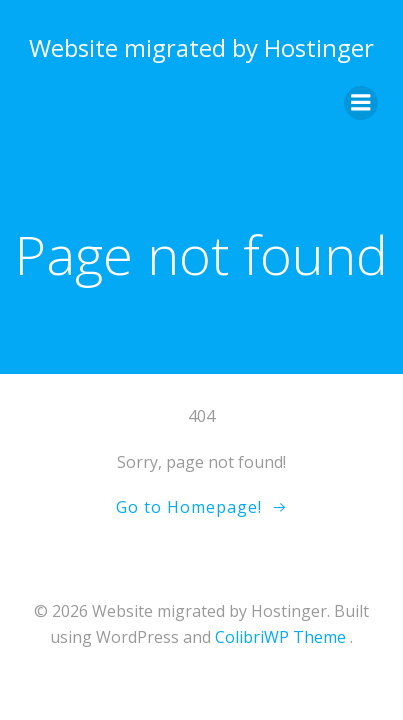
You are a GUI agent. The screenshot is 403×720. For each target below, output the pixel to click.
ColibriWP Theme (280, 637)
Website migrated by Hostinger (201, 47)
